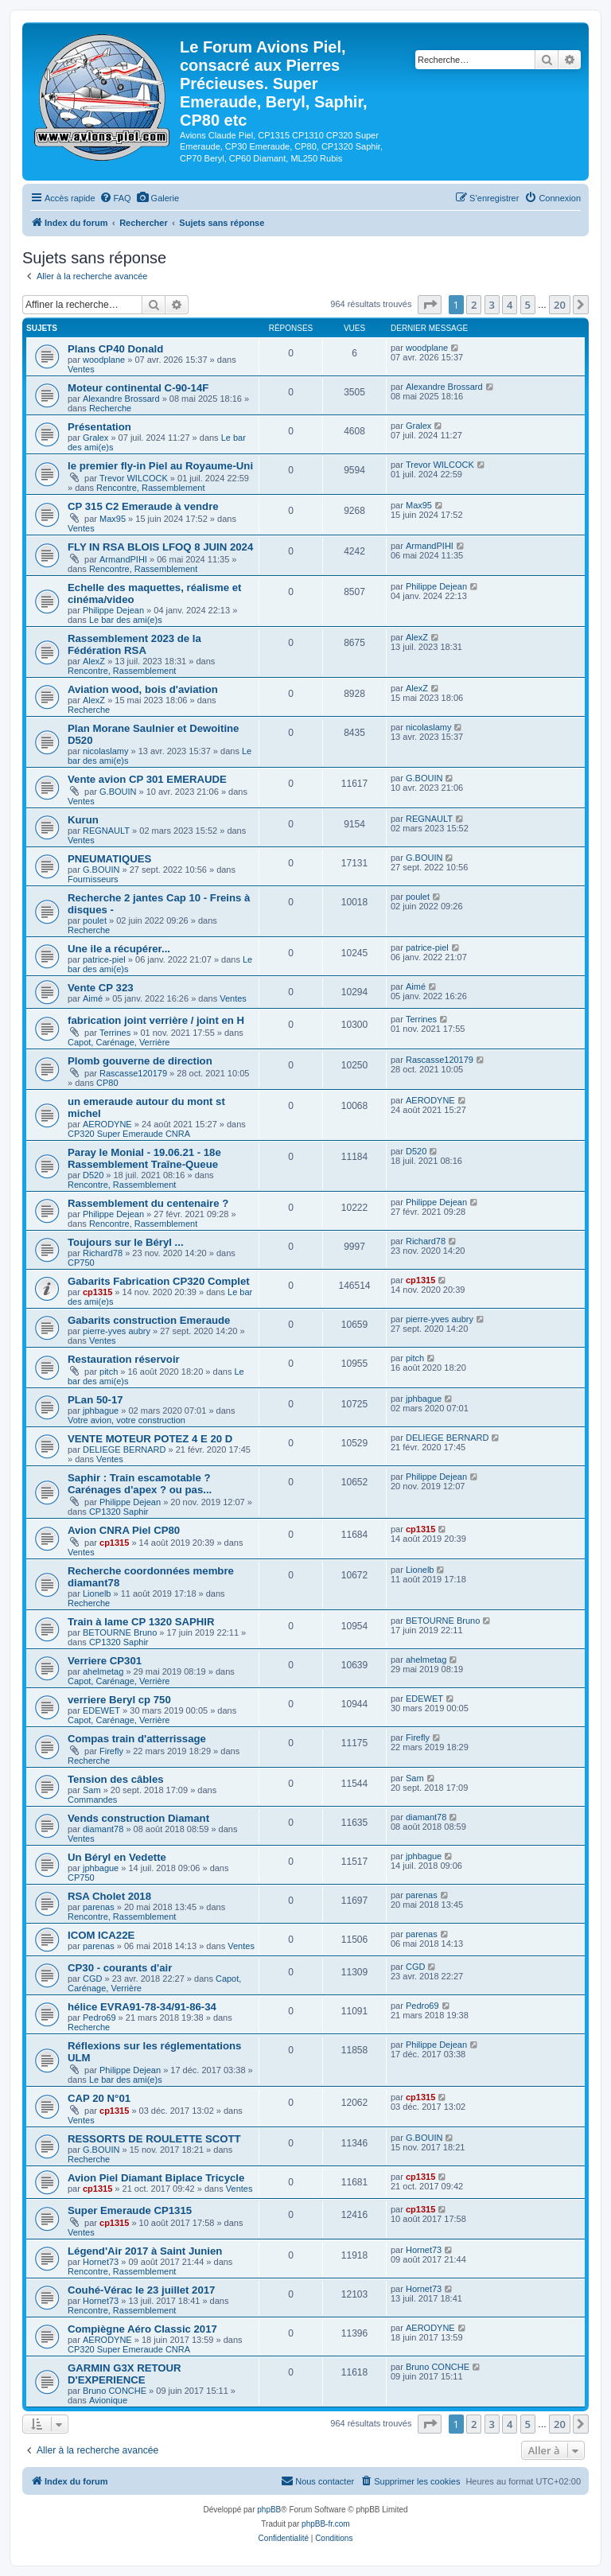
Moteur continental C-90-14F (138, 388)
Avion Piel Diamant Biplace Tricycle (156, 2178)
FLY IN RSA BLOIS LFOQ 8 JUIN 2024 (160, 547)
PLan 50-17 (95, 1400)
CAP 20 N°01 (99, 2098)
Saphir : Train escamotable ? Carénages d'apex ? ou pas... (140, 1484)
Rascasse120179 (133, 1073)
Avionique (108, 2400)
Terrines (114, 1032)
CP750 (81, 1262)
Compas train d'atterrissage (137, 1739)
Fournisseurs (93, 879)
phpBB (269, 2509)
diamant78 (103, 1829)
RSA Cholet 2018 (109, 1896)
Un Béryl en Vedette (117, 1857)
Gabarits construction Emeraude (149, 1320)
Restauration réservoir (124, 1359)
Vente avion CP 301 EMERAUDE (147, 779)
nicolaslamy (105, 751)
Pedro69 (99, 2017)
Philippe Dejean (113, 610)
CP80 (107, 1083)
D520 (93, 1175)
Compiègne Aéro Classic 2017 (142, 2329)
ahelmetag (103, 1671)
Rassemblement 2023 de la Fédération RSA (134, 644)
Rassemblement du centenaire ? (148, 1203)
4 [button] (509, 305)
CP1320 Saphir (119, 1511)
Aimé (93, 998)
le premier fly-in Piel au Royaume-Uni (160, 466)
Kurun (83, 820)
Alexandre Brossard (121, 398)
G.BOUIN (117, 791)
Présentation (99, 427)
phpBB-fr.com (326, 2524)
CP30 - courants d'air (120, 1968)
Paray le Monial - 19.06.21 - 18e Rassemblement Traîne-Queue (144, 1158)
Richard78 (103, 1253)
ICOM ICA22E (101, 1935)
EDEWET (101, 1710)
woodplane (104, 359)
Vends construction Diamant (138, 1818)
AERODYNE (107, 1124)
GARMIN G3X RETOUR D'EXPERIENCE (124, 2374)
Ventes (81, 369)
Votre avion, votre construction (126, 1420)
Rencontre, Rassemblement (150, 487)
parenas (99, 1907)
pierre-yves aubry (116, 1331)
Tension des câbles (116, 1779)
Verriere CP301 (105, 1661)
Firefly (111, 1751)
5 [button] (528, 305)
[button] (430, 304)
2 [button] (474, 305)
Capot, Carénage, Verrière (118, 1042)
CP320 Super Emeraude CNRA (129, 1133)
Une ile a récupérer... (119, 949)
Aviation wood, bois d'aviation (143, 689)
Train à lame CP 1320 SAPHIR (141, 1622)
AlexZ (94, 661)
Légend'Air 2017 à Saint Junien (145, 2251)
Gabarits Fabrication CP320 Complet (159, 1281)
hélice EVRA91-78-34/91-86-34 (142, 2007)
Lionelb (97, 1593)
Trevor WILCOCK (133, 478)
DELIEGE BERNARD (124, 1449)
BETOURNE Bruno (120, 1632)
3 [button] (492, 305)
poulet (95, 920)
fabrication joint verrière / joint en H (156, 1020)
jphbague (101, 1410)
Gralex (95, 437)
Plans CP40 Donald (115, 349)
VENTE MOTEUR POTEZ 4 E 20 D (150, 1439)
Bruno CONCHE (114, 2390)
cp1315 (97, 1292)
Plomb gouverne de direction (140, 1061)
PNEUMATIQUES (109, 859)
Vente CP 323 (101, 988)
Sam (92, 1790)
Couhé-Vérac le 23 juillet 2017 (141, 2290)
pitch (108, 1371)
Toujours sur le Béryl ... (126, 1242)
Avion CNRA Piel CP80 (124, 1530)
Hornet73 (101, 2262)
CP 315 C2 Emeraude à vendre (143, 506)
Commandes (92, 1799)
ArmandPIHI (123, 559)
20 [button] (560, 305)
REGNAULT (106, 830)
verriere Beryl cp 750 (119, 1700)
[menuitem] (115, 198)
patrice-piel (104, 959)
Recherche (110, 408)
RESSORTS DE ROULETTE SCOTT (154, 2139)
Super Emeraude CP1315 (130, 2210)
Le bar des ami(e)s (125, 620)
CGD (92, 1978)
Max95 (112, 518)
